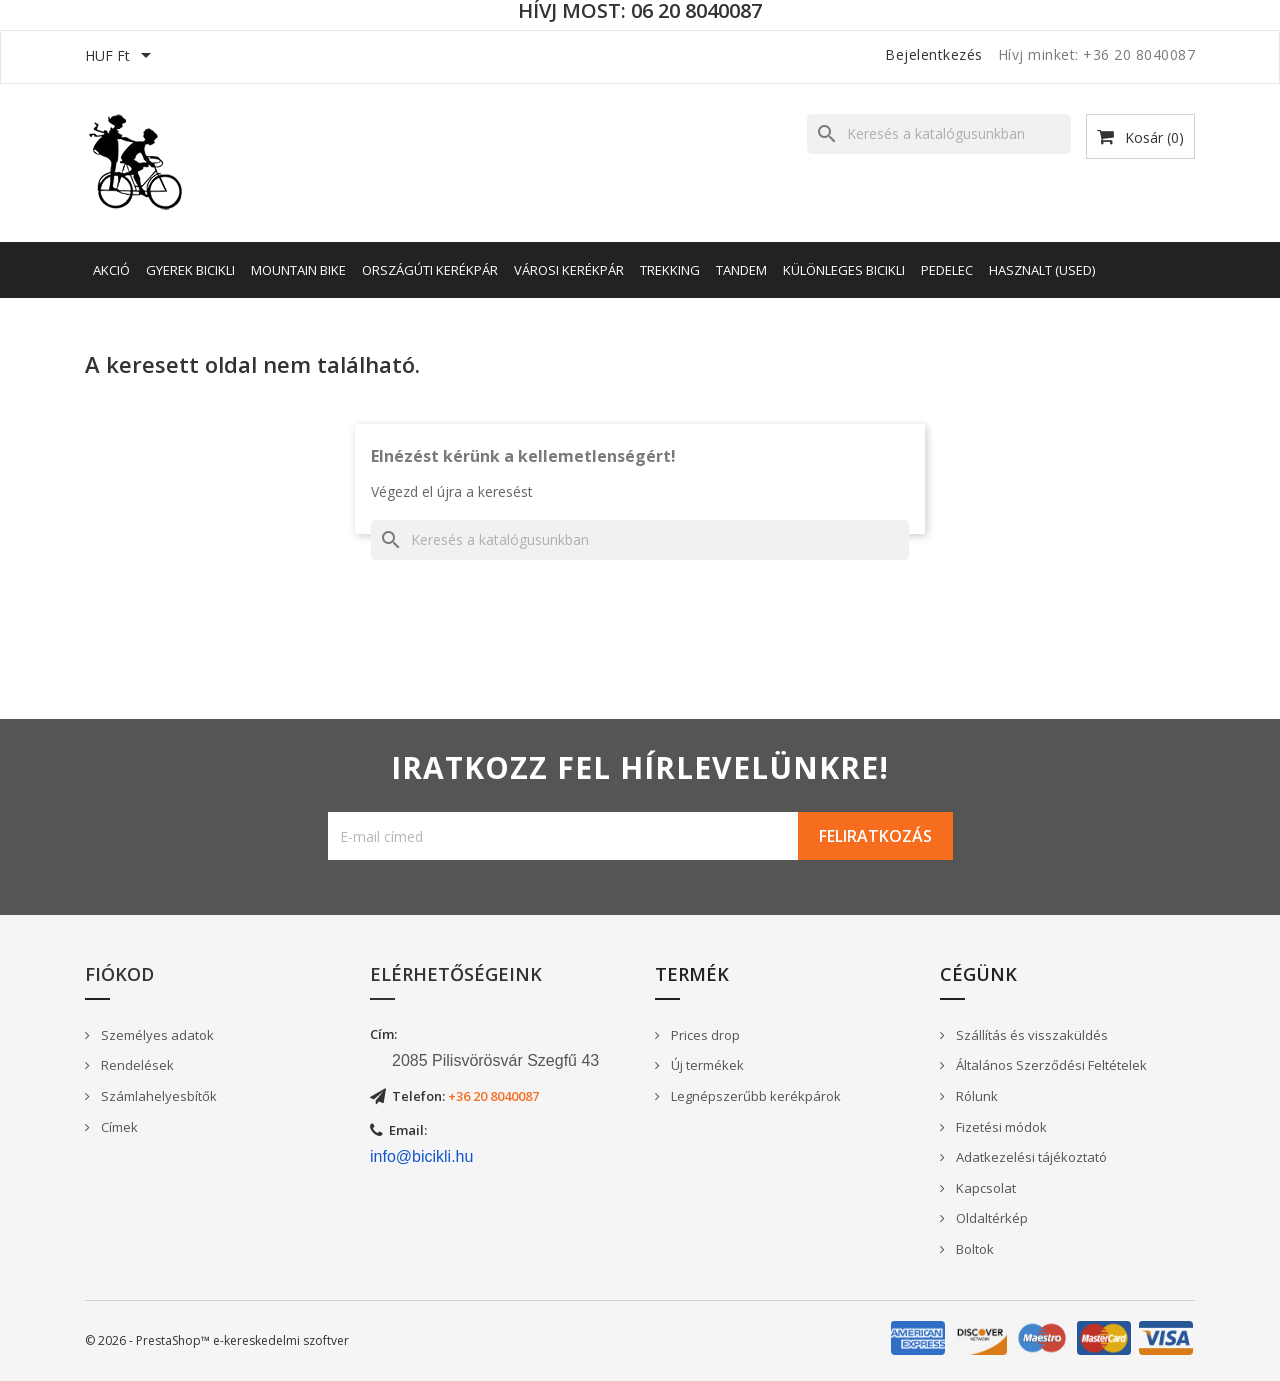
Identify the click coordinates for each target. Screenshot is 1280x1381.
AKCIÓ (111, 270)
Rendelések (136, 1065)
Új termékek (706, 1065)
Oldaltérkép (990, 1218)
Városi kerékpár (569, 270)
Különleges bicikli (844, 270)
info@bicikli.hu (421, 1156)
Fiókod (119, 974)
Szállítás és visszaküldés (1030, 1035)
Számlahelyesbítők (157, 1096)
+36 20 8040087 (493, 1096)
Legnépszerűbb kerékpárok (754, 1096)
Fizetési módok (1000, 1127)
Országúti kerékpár (430, 270)
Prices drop (704, 1035)
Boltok (973, 1249)
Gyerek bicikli (190, 270)
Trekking (670, 270)
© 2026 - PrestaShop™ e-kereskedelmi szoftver (217, 1340)
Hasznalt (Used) (1042, 270)
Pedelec (947, 270)
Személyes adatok (156, 1035)
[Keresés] (939, 134)
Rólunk (975, 1096)
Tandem (741, 270)
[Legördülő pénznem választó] (121, 57)
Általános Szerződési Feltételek (1050, 1065)
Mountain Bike (298, 270)
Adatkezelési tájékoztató (1030, 1157)
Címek (118, 1127)
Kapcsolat (984, 1188)
